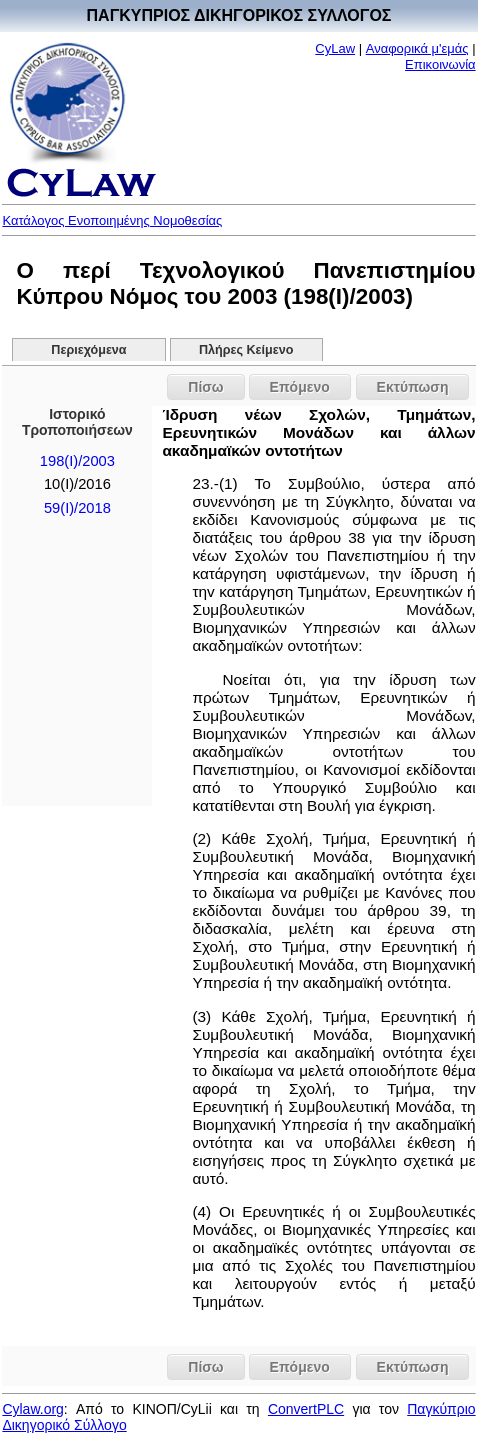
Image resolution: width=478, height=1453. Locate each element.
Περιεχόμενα (88, 350)
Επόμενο (300, 387)
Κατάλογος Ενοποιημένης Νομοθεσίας (112, 220)
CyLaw (335, 48)
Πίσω (205, 387)
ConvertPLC (306, 1409)
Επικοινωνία (440, 64)
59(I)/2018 (77, 508)
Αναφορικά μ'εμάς (417, 48)
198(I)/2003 (77, 461)
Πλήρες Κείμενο (246, 350)
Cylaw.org (32, 1409)
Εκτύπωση (413, 387)
